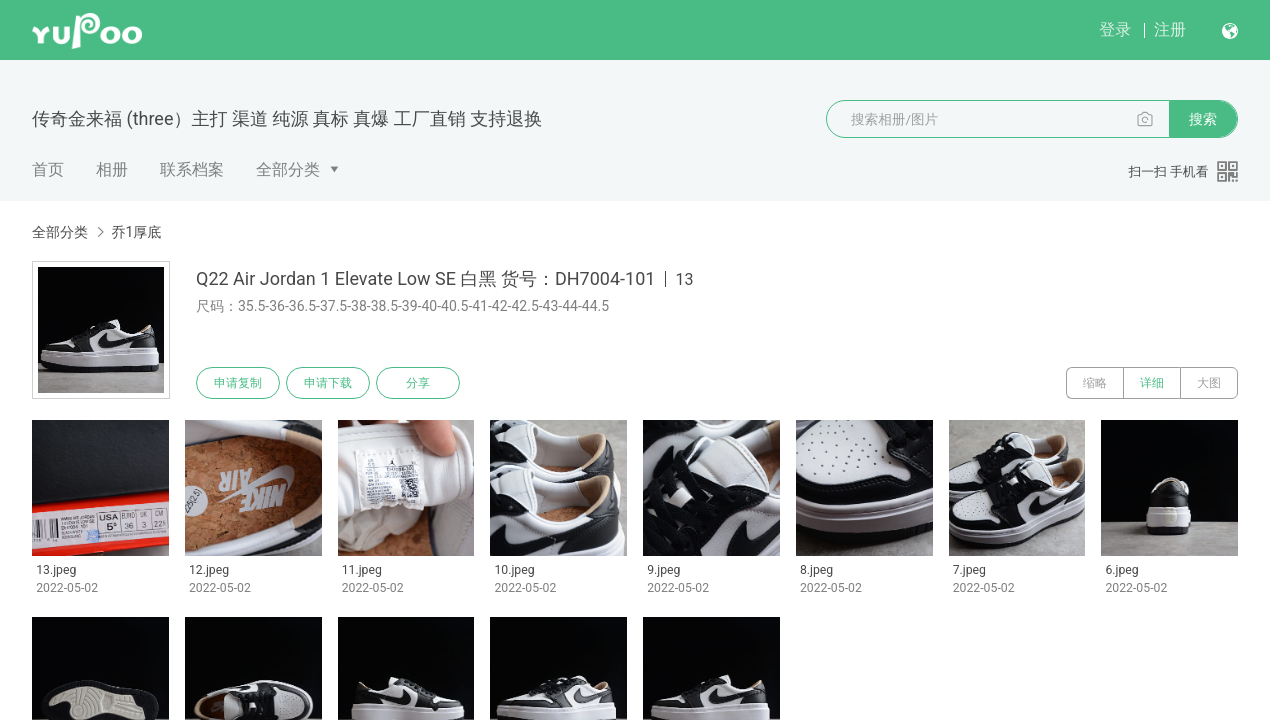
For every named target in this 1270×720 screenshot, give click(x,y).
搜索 (1203, 119)
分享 (418, 383)
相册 (112, 169)
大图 (1209, 383)
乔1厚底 (136, 232)
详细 (1152, 383)
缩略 (1095, 383)
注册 (1170, 29)
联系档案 (192, 169)
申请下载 (328, 383)
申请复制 (238, 383)
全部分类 (288, 169)
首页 (48, 169)
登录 (1115, 29)
